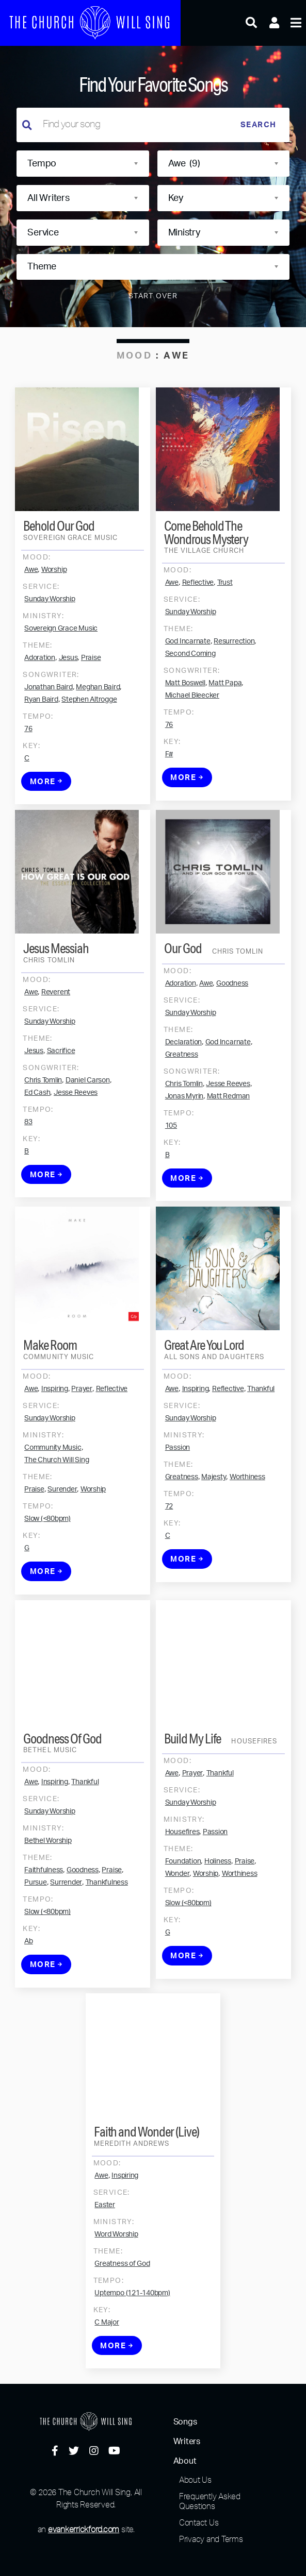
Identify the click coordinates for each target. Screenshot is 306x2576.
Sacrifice (61, 1099)
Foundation (183, 1909)
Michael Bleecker (192, 743)
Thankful (261, 1436)
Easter (104, 2253)
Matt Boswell (185, 731)
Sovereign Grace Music (61, 676)
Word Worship (116, 2282)
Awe (31, 617)
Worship (54, 617)
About (185, 2461)
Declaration (183, 1090)
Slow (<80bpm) (47, 1566)
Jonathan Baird (48, 734)
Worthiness (247, 1525)
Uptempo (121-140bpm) (132, 2341)
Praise (91, 705)
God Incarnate (188, 689)
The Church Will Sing (56, 1508)
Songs (185, 2422)
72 (169, 1554)
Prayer (81, 1436)
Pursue (35, 1930)
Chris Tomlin (43, 1128)
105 (171, 1173)
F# (169, 802)
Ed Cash (37, 1140)
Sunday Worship (49, 646)
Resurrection (234, 689)
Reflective (198, 630)
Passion (177, 1495)
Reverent (55, 1040)
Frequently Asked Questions (209, 2501)
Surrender (66, 1930)
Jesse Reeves (76, 1140)
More (46, 829)
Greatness (181, 1102)
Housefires (182, 1880)
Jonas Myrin (184, 1144)
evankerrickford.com (83, 2529)
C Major (106, 2370)
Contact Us (199, 2522)
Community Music (52, 1495)
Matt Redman (228, 1144)
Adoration (39, 705)
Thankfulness (107, 1930)
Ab (28, 1989)
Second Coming (190, 701)
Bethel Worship (48, 1888)
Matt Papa (224, 731)
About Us (195, 2480)
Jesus (68, 705)
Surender (62, 1537)
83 (28, 1170)
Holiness (217, 1909)
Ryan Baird (41, 747)
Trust (225, 630)
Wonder (177, 1921)
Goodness (232, 1031)
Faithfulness (43, 1918)
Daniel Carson (88, 1128)
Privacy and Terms (211, 2539)
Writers (186, 2441)
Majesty (213, 1525)
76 (28, 776)
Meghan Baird (98, 734)
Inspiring (54, 1436)
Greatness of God (122, 2311)
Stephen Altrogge (89, 747)
